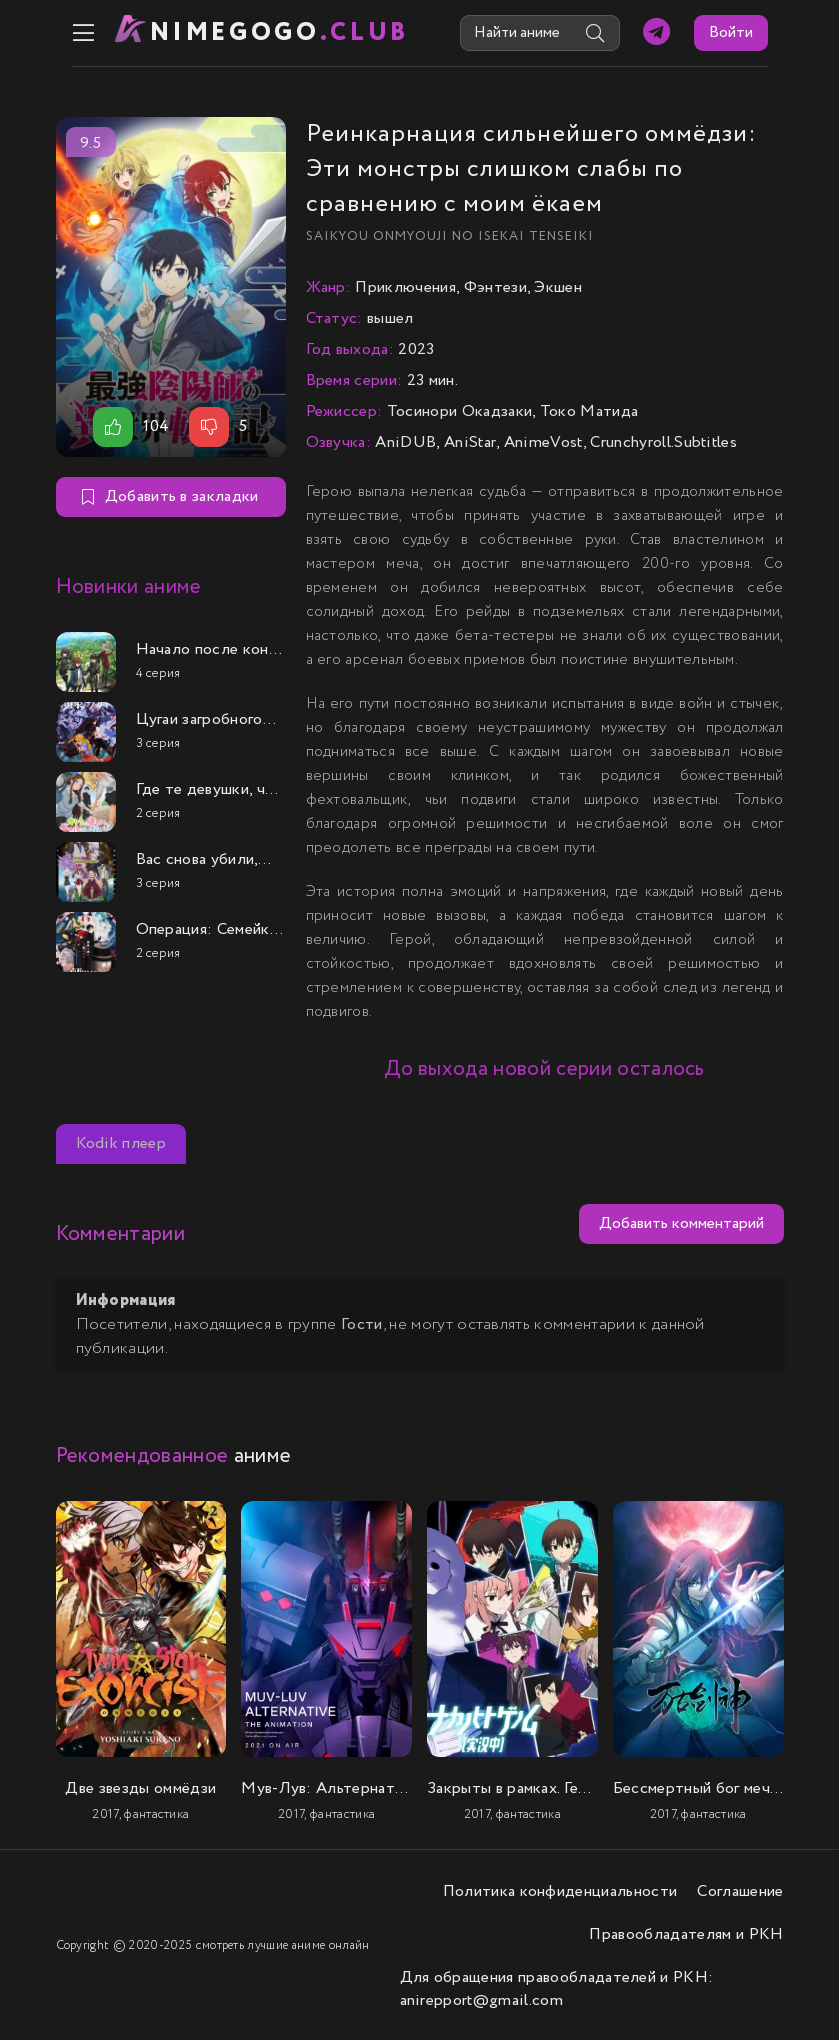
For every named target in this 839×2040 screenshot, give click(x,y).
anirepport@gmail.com (481, 1998)
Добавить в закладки (170, 495)
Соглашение (740, 1889)
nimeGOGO (267, 32)
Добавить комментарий (681, 1222)
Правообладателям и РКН (686, 1932)
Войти (747, 32)
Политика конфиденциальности (560, 1889)
